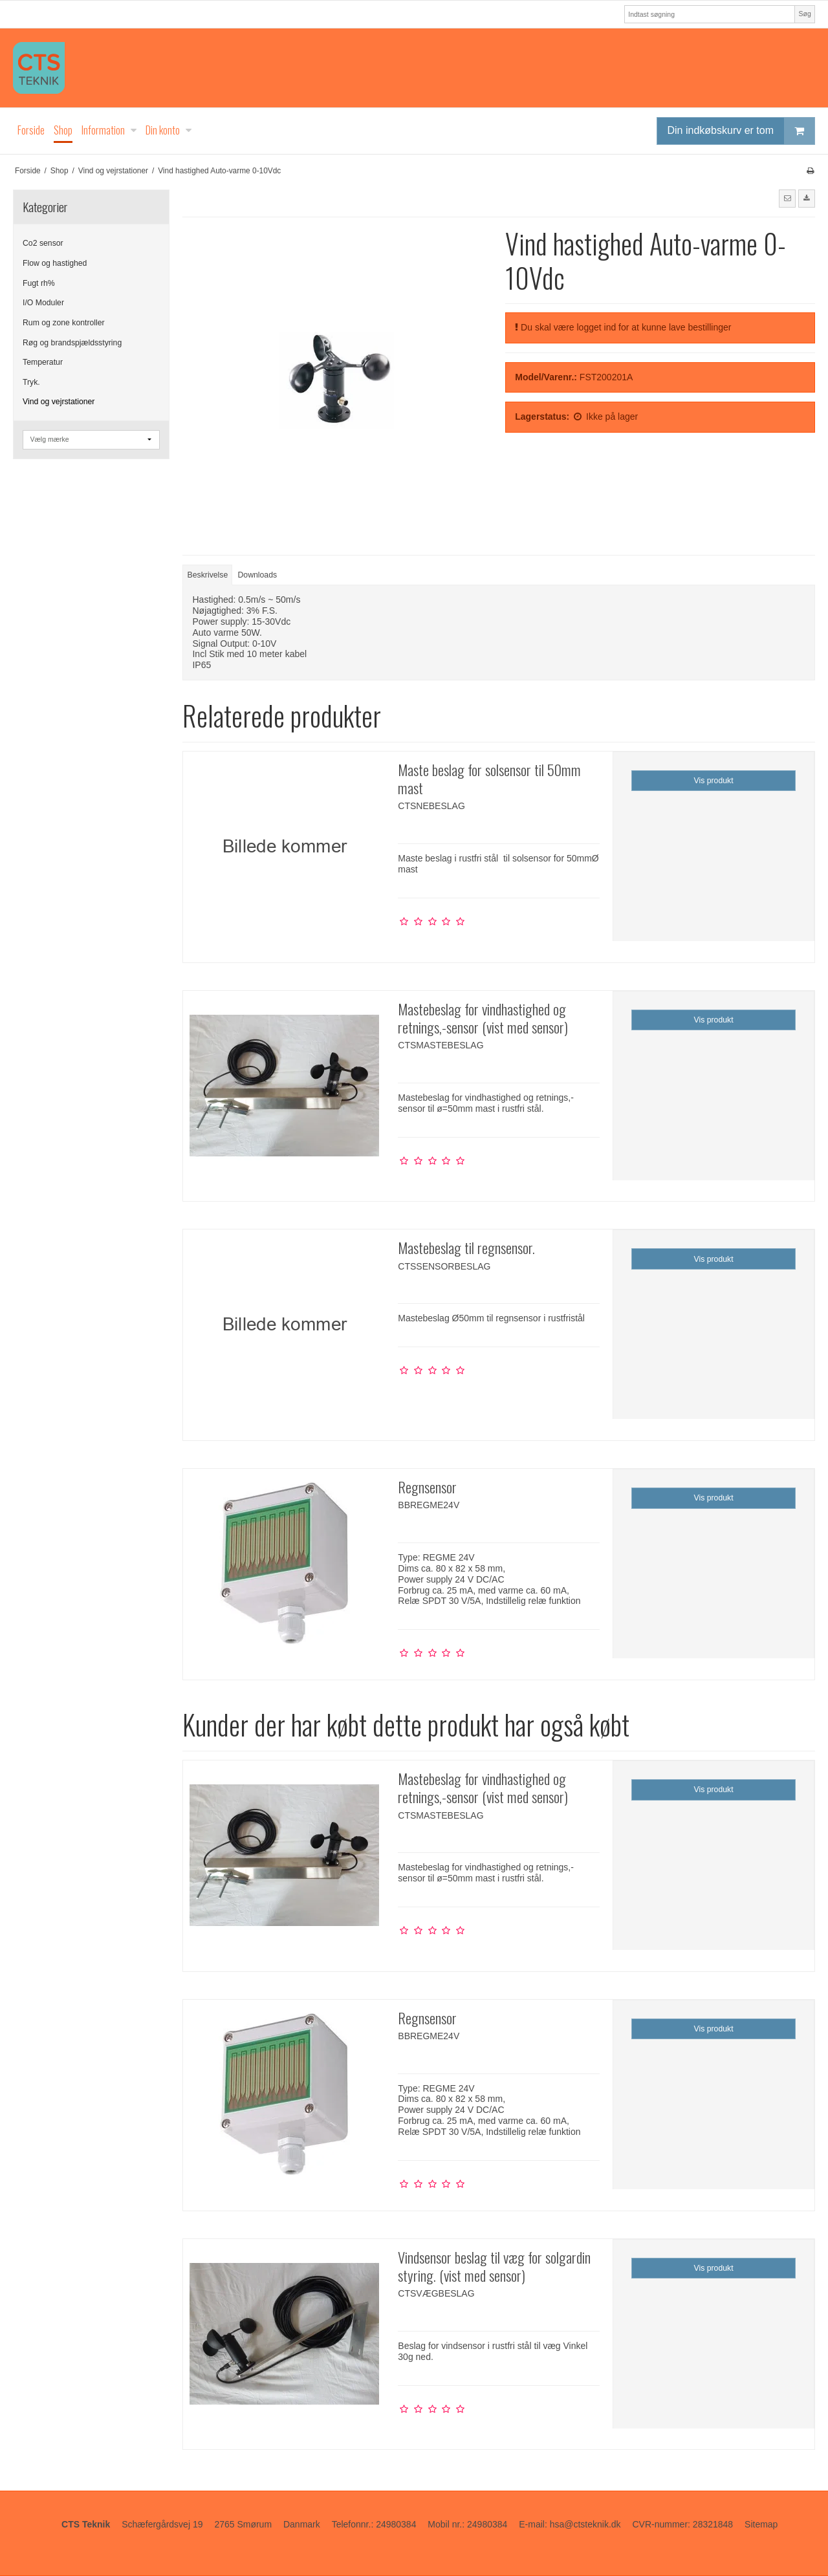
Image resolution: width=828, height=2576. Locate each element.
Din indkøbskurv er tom (741, 131)
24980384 (396, 2524)
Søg (804, 13)
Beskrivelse (208, 574)
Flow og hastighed (55, 263)
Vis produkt (714, 780)
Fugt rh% (39, 283)
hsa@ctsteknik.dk (585, 2524)
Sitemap (761, 2524)
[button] (787, 198)
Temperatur (43, 362)
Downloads (258, 574)
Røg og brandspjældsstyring (72, 342)
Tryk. (31, 382)
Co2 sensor (43, 243)
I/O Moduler (43, 302)
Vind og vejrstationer (58, 401)
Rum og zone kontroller (64, 322)
